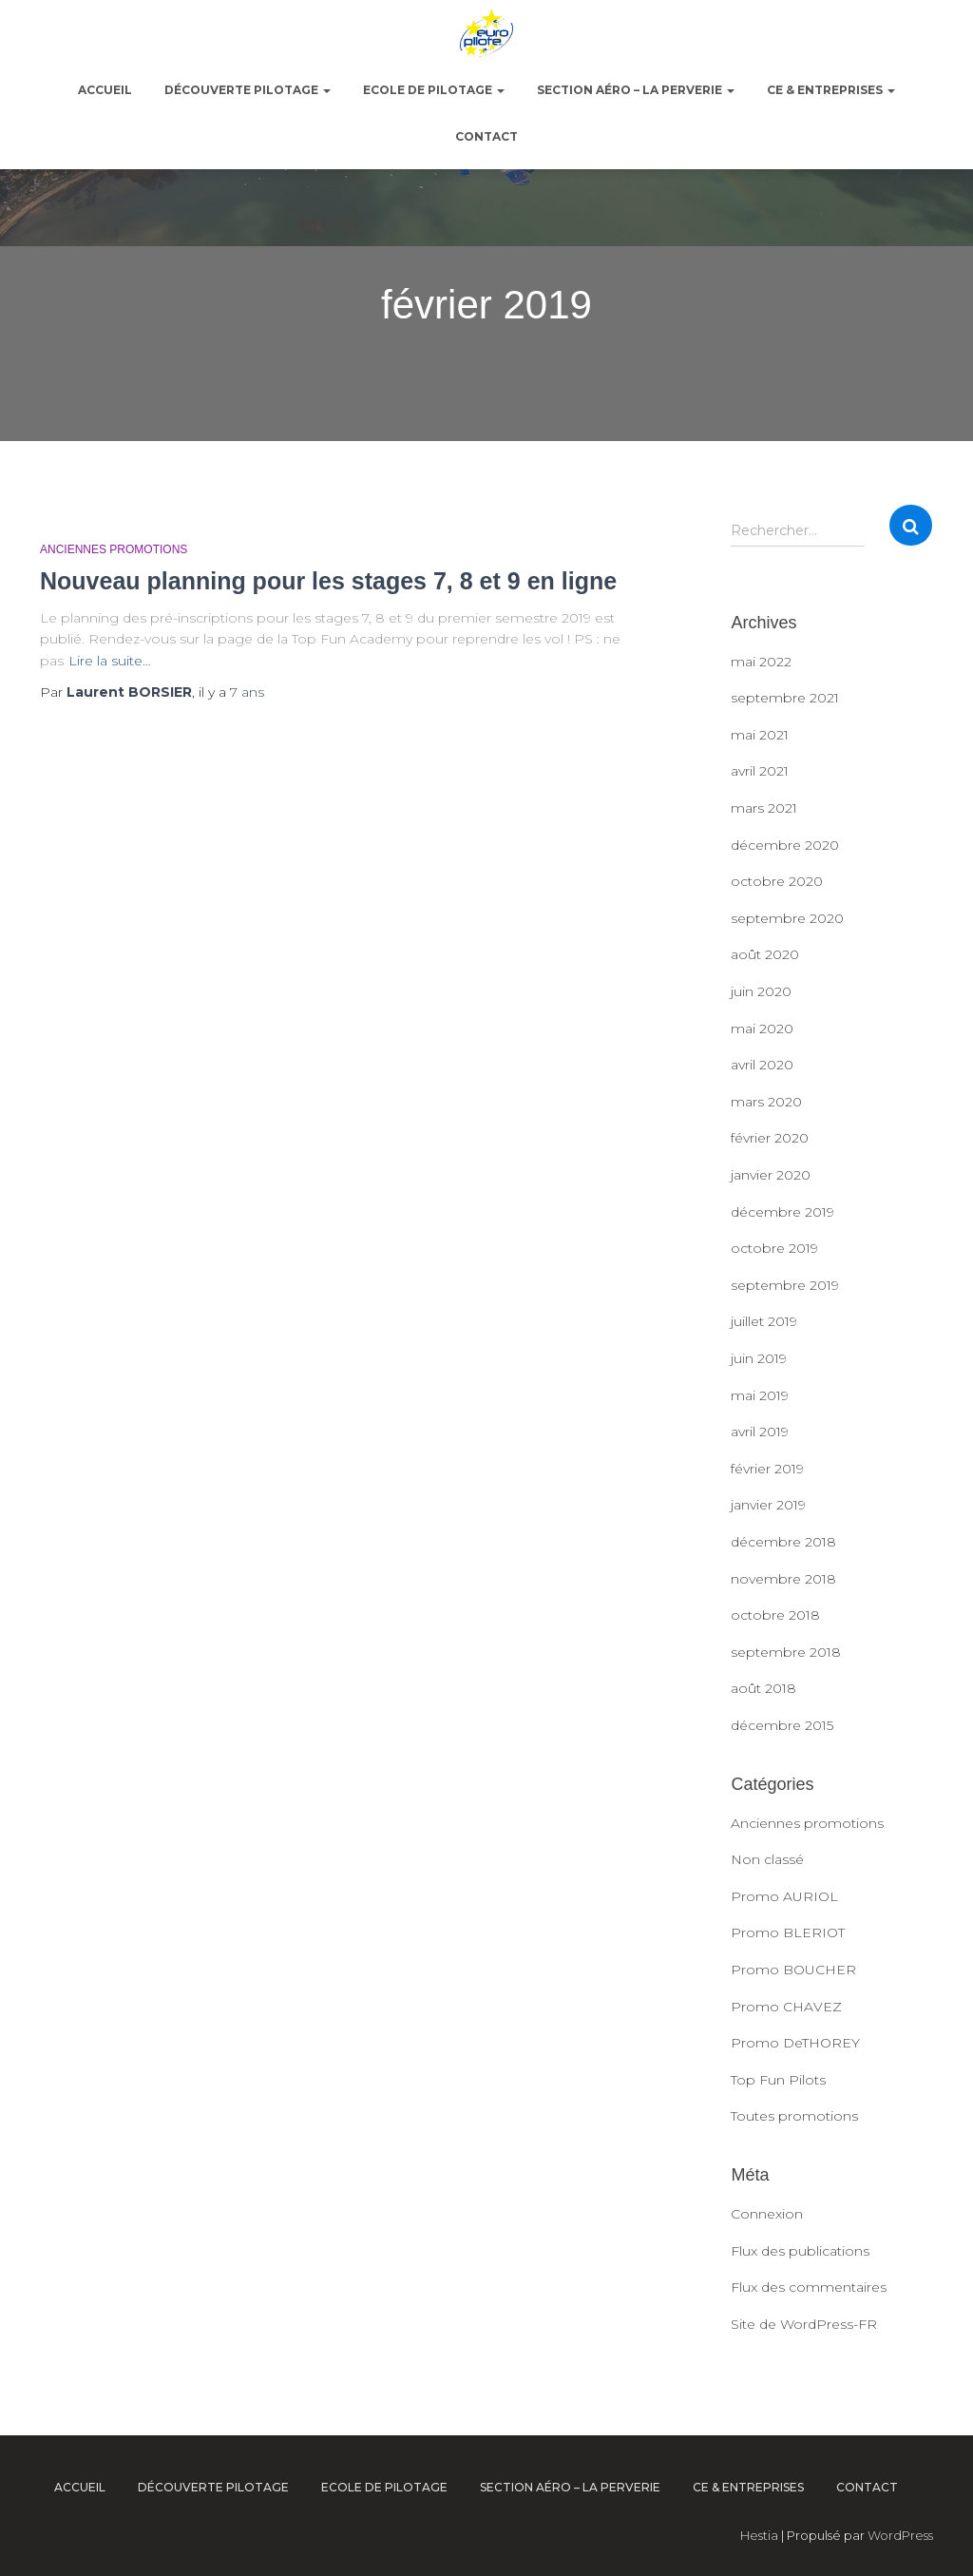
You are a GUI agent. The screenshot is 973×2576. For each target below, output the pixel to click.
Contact (486, 136)
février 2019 (767, 1468)
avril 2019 (760, 1431)
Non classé (767, 1859)
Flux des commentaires (809, 2287)
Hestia (759, 2535)
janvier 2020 (771, 1174)
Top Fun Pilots (778, 2079)
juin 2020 (761, 991)
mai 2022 (761, 661)
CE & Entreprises (831, 90)
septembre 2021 (785, 697)
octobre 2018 (775, 1615)
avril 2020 (762, 1064)
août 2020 (765, 954)
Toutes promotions (794, 2115)
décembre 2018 (783, 1541)
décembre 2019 (782, 1212)
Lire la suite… (109, 660)
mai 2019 (760, 1395)
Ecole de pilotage (434, 90)
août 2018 (763, 1688)
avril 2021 (760, 770)
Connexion (767, 2213)
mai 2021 (760, 734)
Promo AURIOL (784, 1896)
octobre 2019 (774, 1248)
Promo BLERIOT (788, 1932)
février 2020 (770, 1137)
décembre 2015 (782, 1725)
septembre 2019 (785, 1285)
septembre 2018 (786, 1652)
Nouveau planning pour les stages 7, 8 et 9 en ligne (328, 580)
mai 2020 (762, 1028)
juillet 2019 (764, 1321)
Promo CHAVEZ (786, 2006)
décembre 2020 (785, 845)
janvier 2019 (768, 1504)
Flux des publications (800, 2250)
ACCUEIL (105, 90)
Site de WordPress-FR (804, 2324)
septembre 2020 (787, 918)
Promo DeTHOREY (795, 2042)
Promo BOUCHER (793, 1969)
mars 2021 (764, 808)
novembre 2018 (783, 1578)
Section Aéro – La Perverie (636, 90)
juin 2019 (759, 1358)
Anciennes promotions (113, 549)
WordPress (900, 2535)
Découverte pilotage (247, 90)
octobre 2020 (777, 881)
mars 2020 (766, 1101)
